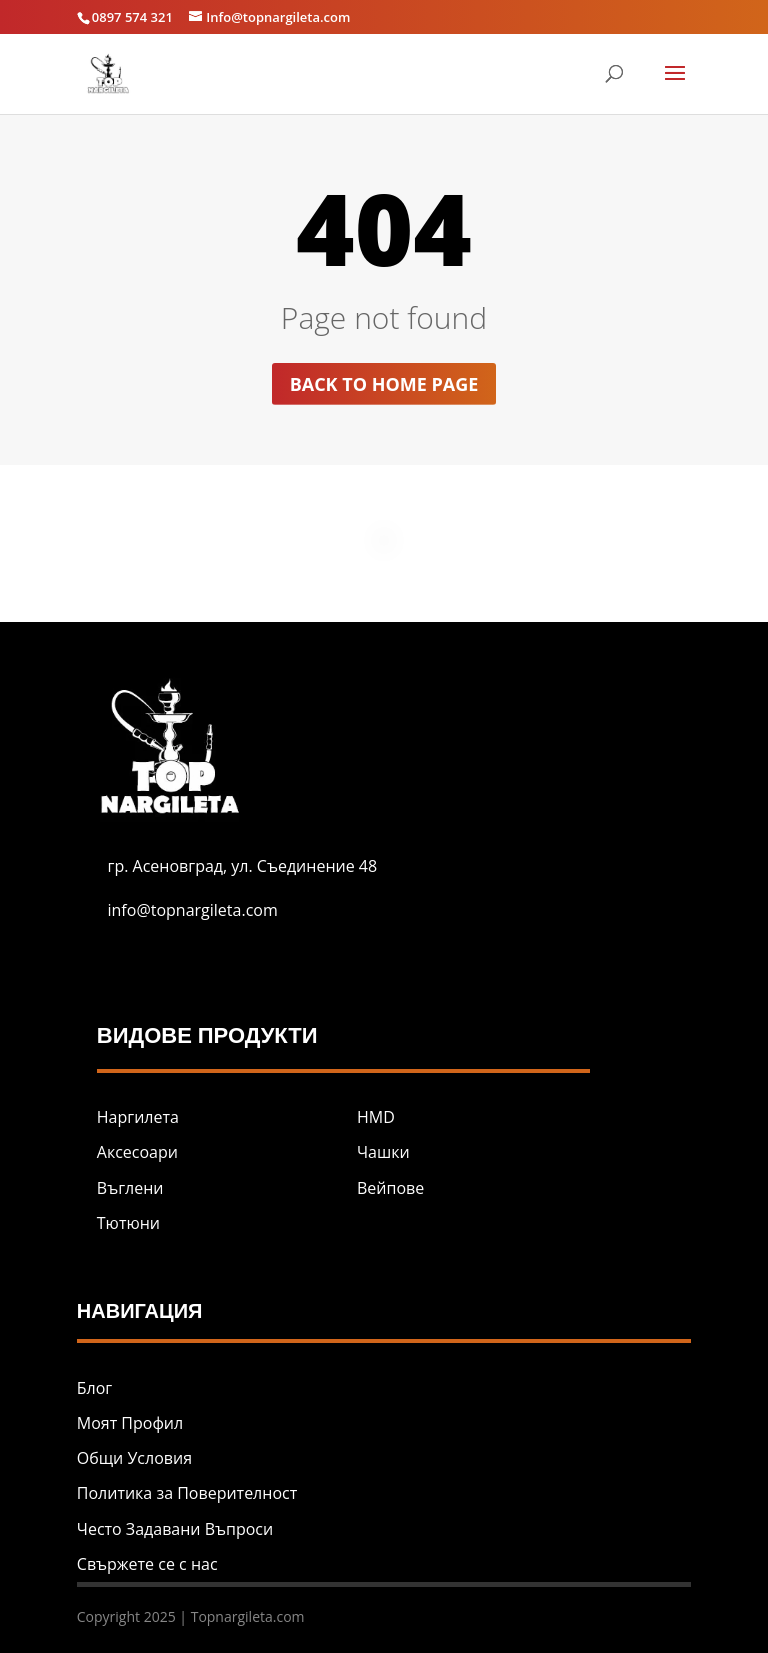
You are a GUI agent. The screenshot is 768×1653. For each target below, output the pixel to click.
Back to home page (384, 384)
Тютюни (128, 1223)
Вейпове (390, 1188)
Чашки (383, 1152)
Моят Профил (130, 1423)
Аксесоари (137, 1152)
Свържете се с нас (147, 1564)
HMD (376, 1117)
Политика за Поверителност (187, 1493)
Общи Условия (134, 1458)
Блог (94, 1388)
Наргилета (138, 1117)
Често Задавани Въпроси (175, 1529)
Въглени (130, 1188)
